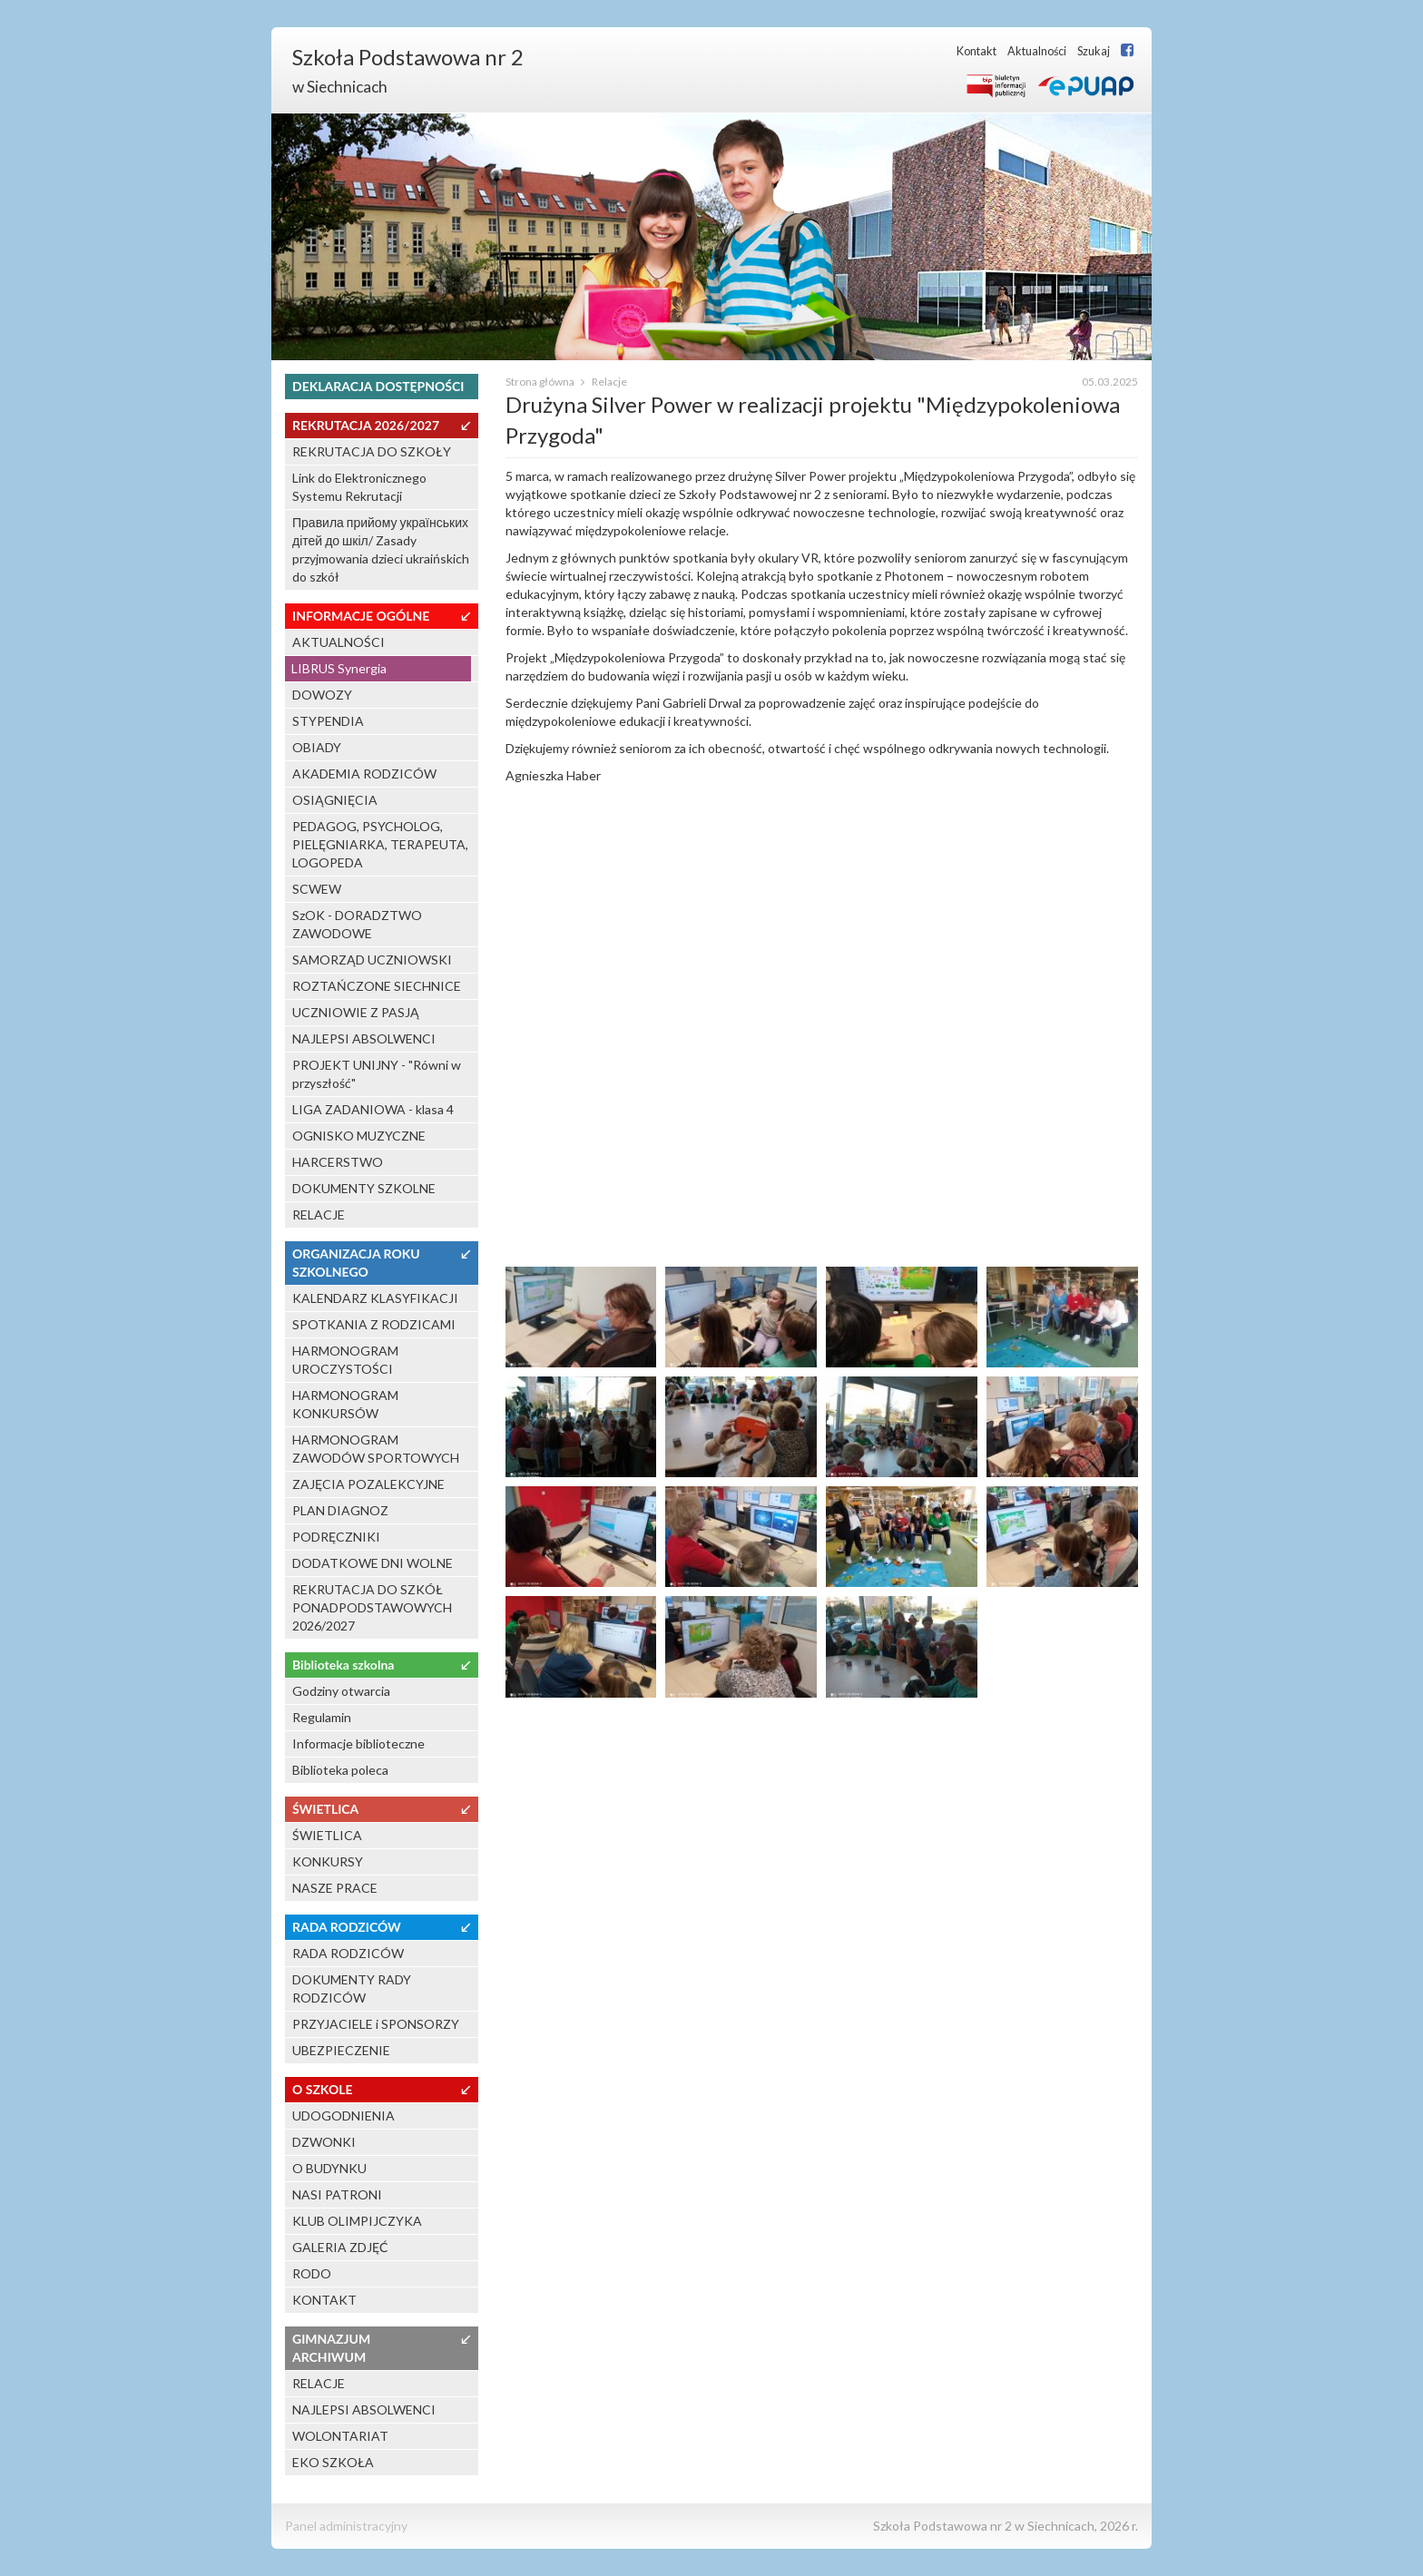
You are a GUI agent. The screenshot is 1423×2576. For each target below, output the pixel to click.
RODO (311, 2273)
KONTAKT (324, 2299)
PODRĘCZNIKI (336, 1536)
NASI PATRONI (337, 2194)
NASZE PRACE (335, 1887)
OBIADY (316, 747)
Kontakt (976, 51)
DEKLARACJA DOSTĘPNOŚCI (378, 386)
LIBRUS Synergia (339, 668)
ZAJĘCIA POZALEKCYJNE (368, 1484)
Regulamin (321, 1717)
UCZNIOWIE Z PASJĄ (355, 1012)
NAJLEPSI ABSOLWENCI (364, 1038)
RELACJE (318, 1214)
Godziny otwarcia (341, 1691)
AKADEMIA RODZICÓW (364, 773)
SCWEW (316, 888)
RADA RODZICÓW (348, 1953)
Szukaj (1093, 51)
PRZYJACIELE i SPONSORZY (375, 2024)
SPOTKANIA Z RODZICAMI (374, 1324)
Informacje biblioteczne (358, 1743)
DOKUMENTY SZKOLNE (364, 1188)
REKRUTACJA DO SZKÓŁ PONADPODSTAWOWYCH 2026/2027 (372, 1607)
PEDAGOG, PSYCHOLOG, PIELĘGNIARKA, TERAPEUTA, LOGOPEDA (380, 844)
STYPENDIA (328, 721)
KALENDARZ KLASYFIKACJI (375, 1298)
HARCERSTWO (337, 1162)
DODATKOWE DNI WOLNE (372, 1563)
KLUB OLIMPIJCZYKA (357, 2220)
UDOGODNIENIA (343, 2115)
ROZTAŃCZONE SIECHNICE (376, 986)
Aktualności (1036, 51)
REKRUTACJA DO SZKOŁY (371, 451)
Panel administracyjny (346, 2525)
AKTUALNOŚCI (338, 642)
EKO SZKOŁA (333, 2462)
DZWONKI (324, 2142)
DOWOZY (322, 694)
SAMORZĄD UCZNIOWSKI (372, 959)
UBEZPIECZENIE (341, 2050)
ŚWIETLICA (327, 1835)
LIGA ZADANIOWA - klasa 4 (373, 1109)
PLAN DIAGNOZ (340, 1510)
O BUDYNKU (329, 2168)
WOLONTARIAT (340, 2436)
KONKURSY (327, 1861)
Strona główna (540, 381)
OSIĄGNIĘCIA (335, 800)
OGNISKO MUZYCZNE (359, 1135)
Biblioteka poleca (340, 1770)
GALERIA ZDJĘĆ (340, 2247)
